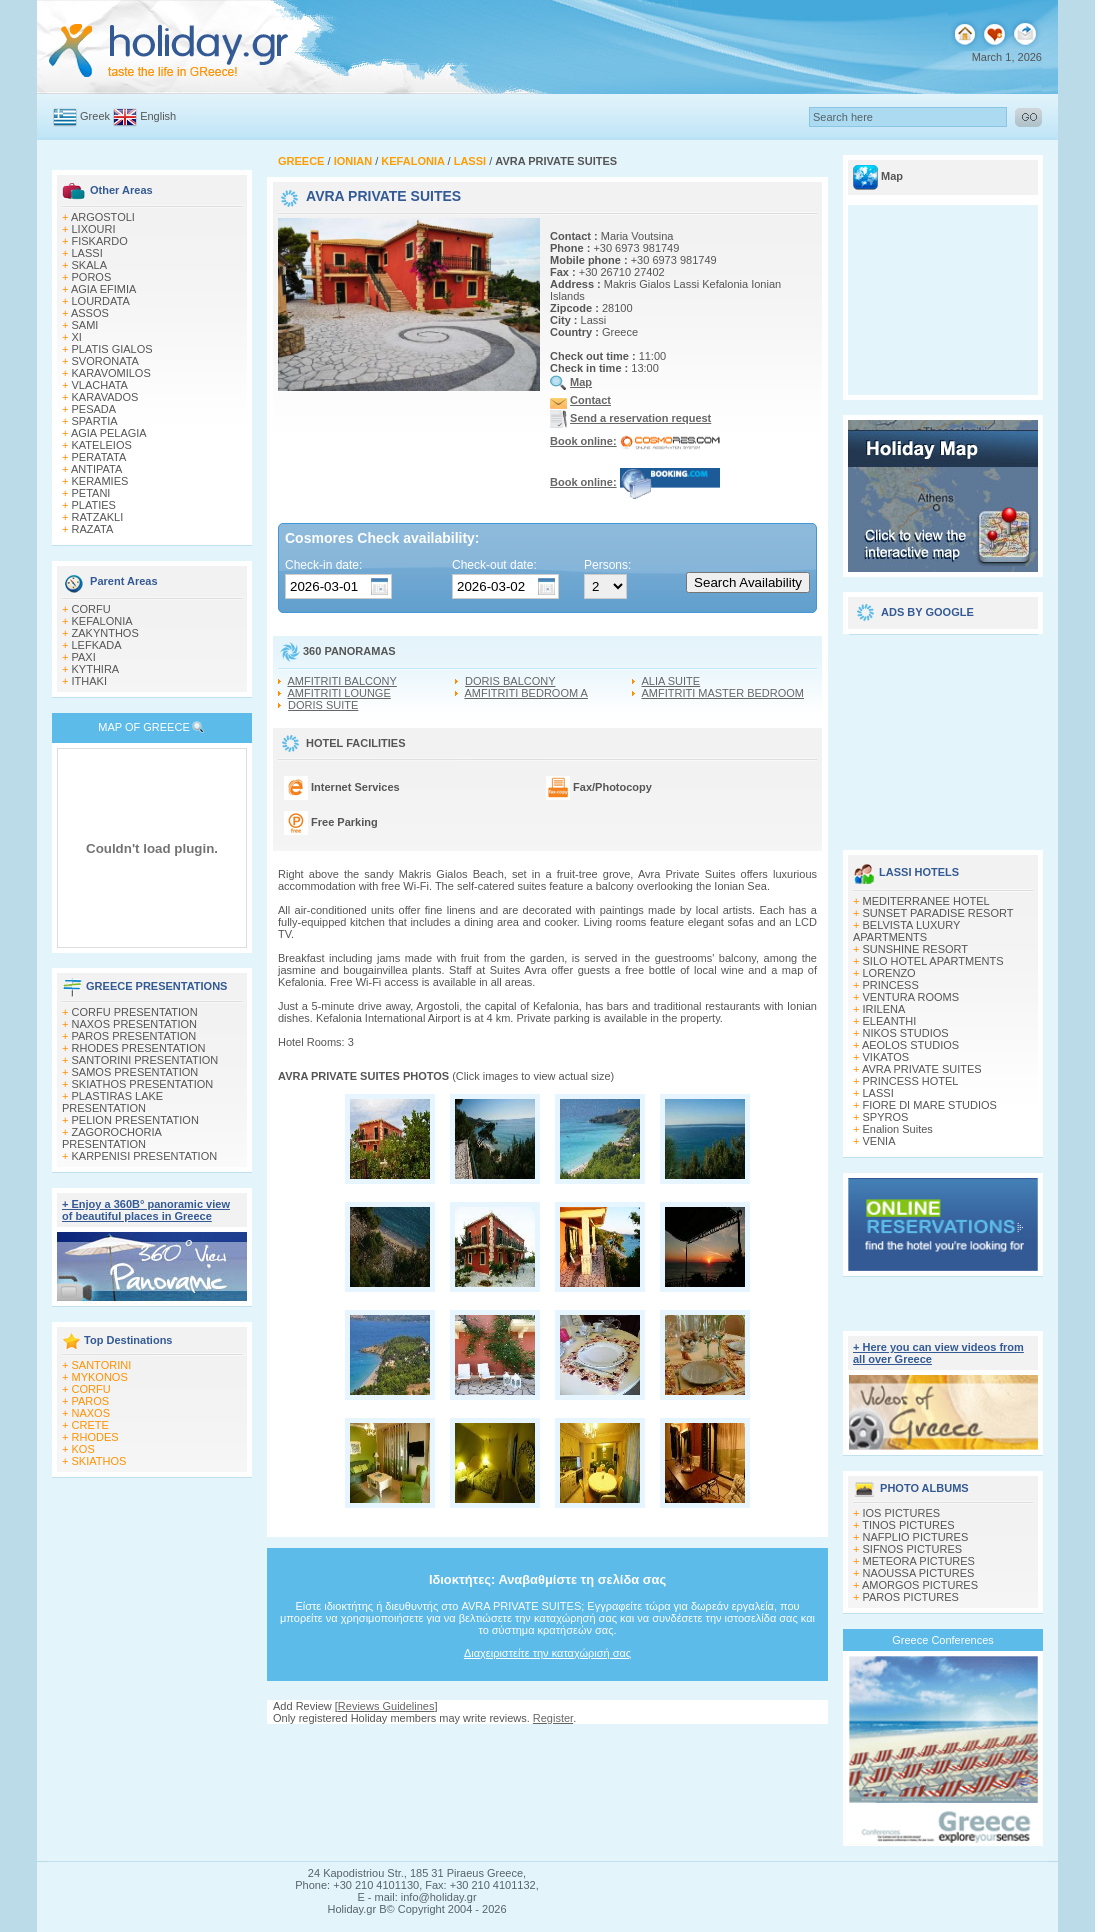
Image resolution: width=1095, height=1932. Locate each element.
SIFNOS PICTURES (913, 1549)
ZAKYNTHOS (105, 633)
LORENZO (889, 973)
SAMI (85, 325)
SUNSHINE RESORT (916, 949)
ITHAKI (89, 681)
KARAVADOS (105, 397)
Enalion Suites (898, 1129)
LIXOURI (94, 229)
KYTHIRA (96, 669)
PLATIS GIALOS (112, 349)
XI (77, 337)
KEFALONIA (102, 621)
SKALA (89, 265)
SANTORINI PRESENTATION (145, 1060)
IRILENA (884, 1009)
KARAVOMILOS (111, 373)
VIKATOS (886, 1057)
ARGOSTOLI (103, 217)
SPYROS (886, 1117)
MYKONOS (100, 1377)
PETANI (91, 493)
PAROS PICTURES (911, 1597)
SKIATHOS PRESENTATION (143, 1084)
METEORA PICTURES (919, 1561)
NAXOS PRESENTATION (135, 1024)
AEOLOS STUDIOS (910, 1045)
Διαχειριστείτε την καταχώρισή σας (547, 1653)
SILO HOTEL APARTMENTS (933, 961)
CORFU (91, 609)
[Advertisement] (943, 735)
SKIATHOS (99, 1461)
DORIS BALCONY (510, 681)
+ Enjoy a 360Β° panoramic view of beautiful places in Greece (146, 1210)
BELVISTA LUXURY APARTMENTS (906, 931)
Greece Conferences (943, 1640)
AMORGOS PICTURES (920, 1585)
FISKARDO (100, 241)
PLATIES (94, 505)
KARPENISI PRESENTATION (145, 1156)
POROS (92, 277)
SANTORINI (102, 1365)
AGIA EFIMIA (103, 289)
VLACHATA (100, 385)
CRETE (90, 1425)
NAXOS (91, 1413)
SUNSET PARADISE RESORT (938, 913)
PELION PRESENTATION (135, 1120)
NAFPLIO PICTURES (916, 1537)
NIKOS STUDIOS (906, 1033)
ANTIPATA (96, 469)
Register (553, 1718)
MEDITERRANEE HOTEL (926, 901)
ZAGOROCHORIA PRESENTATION (111, 1138)
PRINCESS (891, 985)
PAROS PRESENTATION (134, 1036)
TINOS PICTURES (908, 1525)
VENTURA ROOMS (911, 997)
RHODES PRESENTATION (139, 1048)
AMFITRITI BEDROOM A (525, 693)
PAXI (84, 657)
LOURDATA (101, 301)
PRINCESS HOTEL (911, 1081)
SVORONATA (105, 361)
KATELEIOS (102, 445)
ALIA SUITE (670, 681)
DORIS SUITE (323, 705)
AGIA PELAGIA (109, 433)
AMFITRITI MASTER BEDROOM (722, 693)
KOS (83, 1449)
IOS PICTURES (902, 1513)
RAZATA (93, 529)
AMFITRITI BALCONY (341, 681)
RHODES (95, 1437)
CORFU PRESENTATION (135, 1012)
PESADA (94, 409)
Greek (95, 116)
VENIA (879, 1141)
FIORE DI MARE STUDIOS (930, 1105)
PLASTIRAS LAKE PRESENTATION (112, 1102)
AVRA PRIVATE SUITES (922, 1069)
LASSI (87, 253)
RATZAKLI (98, 517)
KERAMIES (100, 481)
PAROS (91, 1401)
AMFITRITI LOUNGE (338, 693)
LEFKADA (97, 645)
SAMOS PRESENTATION (135, 1072)
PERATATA (99, 457)
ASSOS (90, 313)
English (158, 116)
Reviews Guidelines (386, 1706)
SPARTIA (95, 421)
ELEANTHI (890, 1021)
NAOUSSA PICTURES (919, 1573)
